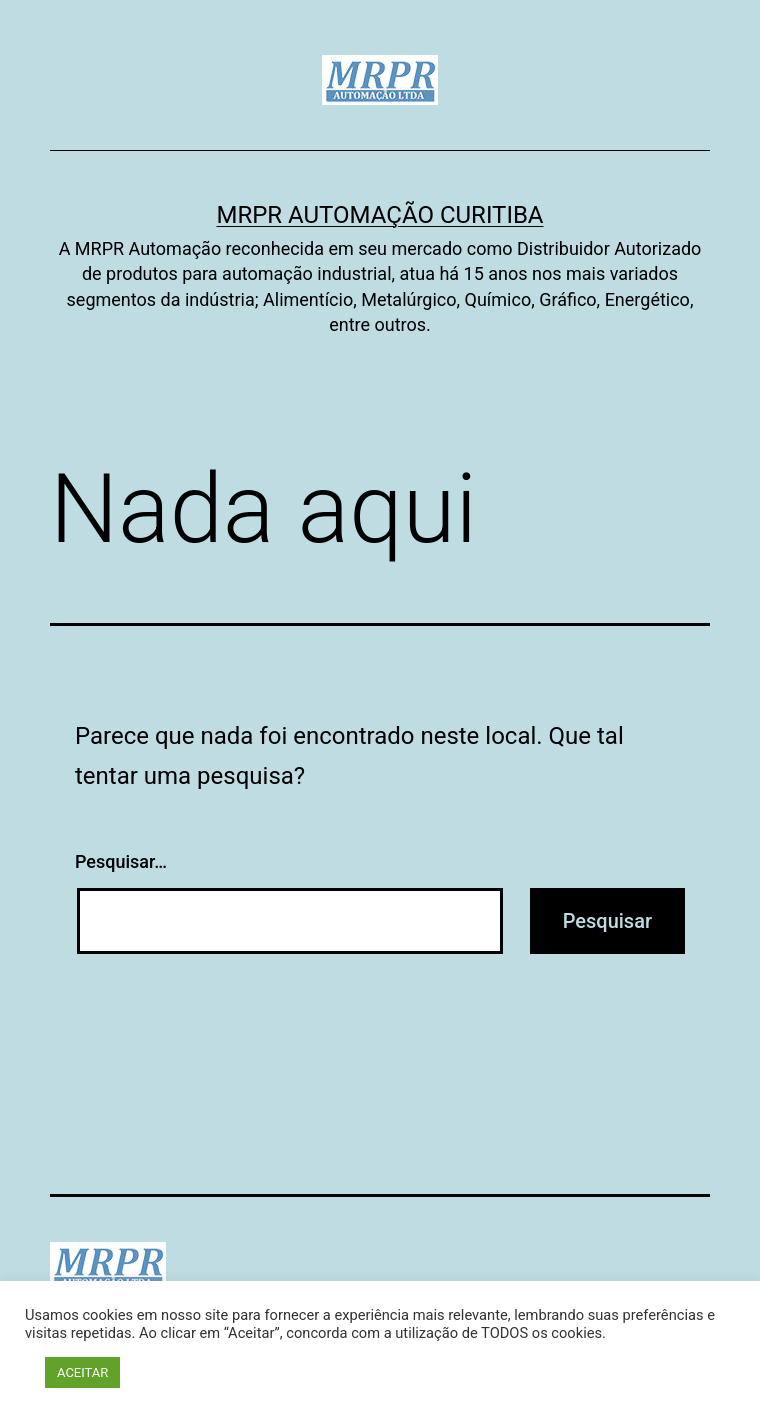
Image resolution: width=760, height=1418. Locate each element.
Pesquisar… (121, 861)
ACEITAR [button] (82, 1372)
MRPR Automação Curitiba (379, 215)
